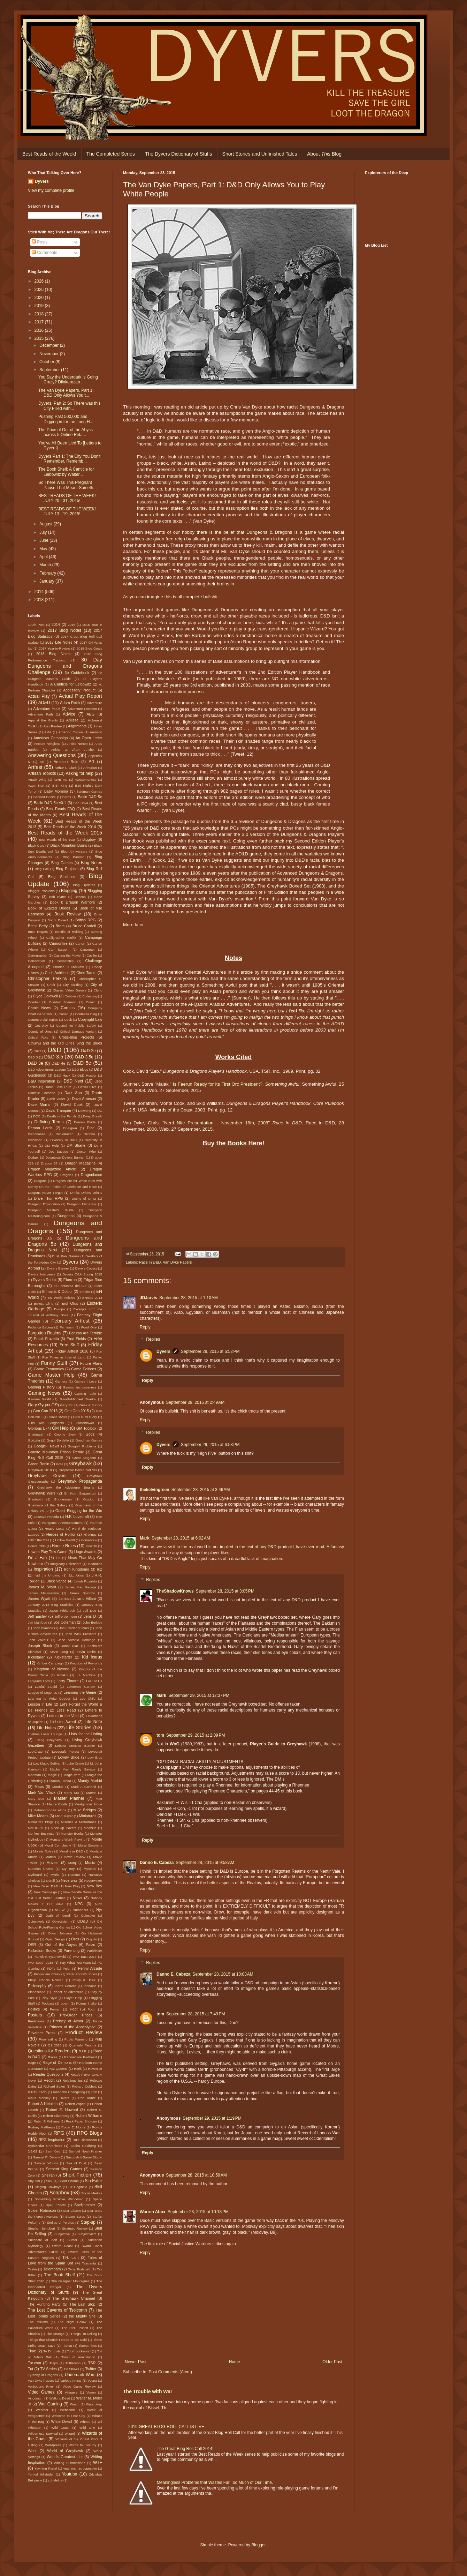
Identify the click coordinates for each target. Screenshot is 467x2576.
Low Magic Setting (47, 1763)
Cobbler (70, 996)
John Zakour (38, 1640)
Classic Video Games (69, 990)
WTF (97, 2462)
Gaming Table (85, 1393)
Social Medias (91, 2193)
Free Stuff (69, 1344)
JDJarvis (148, 1297)
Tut (30, 2369)
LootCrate (35, 1751)
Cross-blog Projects (76, 1037)
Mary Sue (36, 1798)
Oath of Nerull (58, 1915)
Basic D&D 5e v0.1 (50, 803)
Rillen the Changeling (69, 2092)
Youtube (69, 2474)
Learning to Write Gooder (49, 1698)
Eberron (70, 1280)
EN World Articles (61, 1298)
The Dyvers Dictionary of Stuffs (178, 154)
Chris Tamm (86, 973)
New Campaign (45, 1892)
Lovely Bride (68, 1757)
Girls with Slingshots (46, 1423)
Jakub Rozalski (85, 1581)
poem (65, 2003)
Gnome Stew (65, 1434)
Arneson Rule (66, 761)
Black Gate (36, 845)
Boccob (80, 897)
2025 (40, 289)
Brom (60, 926)
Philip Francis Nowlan (45, 1980)
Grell (59, 1464)
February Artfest (71, 1321)
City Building (73, 985)
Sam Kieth (53, 2151)
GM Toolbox (86, 1428)
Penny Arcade (90, 1968)
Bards (66, 797)
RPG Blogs (89, 2133)
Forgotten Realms (44, 1333)
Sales (32, 2151)
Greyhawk (80, 1463)
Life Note (93, 1721)
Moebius (90, 1828)
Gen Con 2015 (76, 1411)
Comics (68, 1007)
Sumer (72, 2240)
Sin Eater (93, 2180)
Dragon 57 (49, 1163)
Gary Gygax (39, 1404)
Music (90, 1862)
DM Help (52, 1145)
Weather (42, 2410)
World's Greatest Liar (65, 2457)
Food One (89, 1327)
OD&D (82, 1921)
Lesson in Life (40, 1704)
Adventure (94, 703)
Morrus (50, 1857)
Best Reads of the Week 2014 (70, 827)
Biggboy (89, 839)
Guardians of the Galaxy (47, 1505)
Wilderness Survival (43, 2433)
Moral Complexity (58, 1845)
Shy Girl (34, 2181)
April (44, 556)
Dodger (33, 1157)
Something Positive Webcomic (59, 2199)
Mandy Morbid (90, 1781)
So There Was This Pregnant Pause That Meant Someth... (67, 485)
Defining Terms (49, 1121)
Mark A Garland (83, 1787)
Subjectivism (86, 2234)
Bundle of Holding (69, 932)
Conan (63, 1014)
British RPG (85, 920)
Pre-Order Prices (76, 2015)
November (49, 353)
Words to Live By (82, 2445)
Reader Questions (48, 2074)
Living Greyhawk (49, 1740)
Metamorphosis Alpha (49, 1810)
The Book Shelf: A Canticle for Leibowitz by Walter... (66, 472)
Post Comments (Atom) (170, 2371)
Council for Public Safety (76, 1025)
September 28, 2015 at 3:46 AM (200, 1489)
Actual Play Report (80, 696)
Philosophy (37, 1986)
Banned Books (44, 797)
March (45, 564)
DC (99, 1111)
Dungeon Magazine (82, 1204)
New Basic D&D (45, 1886)
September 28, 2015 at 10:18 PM (198, 2211)
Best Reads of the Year (57, 839)
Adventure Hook (46, 708)
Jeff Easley (37, 1616)
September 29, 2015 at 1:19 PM (212, 2118)
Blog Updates (84, 885)
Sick (49, 2181)
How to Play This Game (47, 1552)
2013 (40, 599)
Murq (72, 1863)
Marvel (91, 1793)
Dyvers (163, 1351)
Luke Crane (75, 1763)
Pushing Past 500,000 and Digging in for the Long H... (65, 419)
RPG (58, 2133)
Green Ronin (38, 1464)
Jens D (90, 1616)
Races (52, 2057)
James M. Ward (42, 1587)
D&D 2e (88, 1050)
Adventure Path (40, 714)
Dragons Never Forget (45, 1193)
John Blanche (43, 1628)
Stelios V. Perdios (60, 2222)
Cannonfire (58, 943)
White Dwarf (61, 2421)
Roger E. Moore (73, 2127)
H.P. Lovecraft (77, 1516)
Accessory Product (79, 690)
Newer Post (135, 2361)
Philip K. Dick (83, 1980)
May (43, 548)
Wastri (74, 2404)
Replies (153, 1339)
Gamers (61, 1381)
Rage (32, 2063)
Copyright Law (90, 1019)
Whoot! (85, 2422)
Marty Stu (71, 1793)
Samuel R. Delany (46, 2157)
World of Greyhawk (65, 2451)
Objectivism (61, 1921)
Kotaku (62, 1675)
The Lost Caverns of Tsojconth (57, 2310)
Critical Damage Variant (78, 1031)
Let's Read (66, 1710)
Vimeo (91, 2392)
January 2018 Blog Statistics (51, 1605)
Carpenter (87, 949)
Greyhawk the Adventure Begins (65, 1487)
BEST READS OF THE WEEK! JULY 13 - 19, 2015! (67, 511)
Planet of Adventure (68, 1992)
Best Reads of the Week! (49, 154)
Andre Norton (77, 744)
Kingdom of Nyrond (51, 1669)
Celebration (36, 961)
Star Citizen (72, 2210)
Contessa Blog (86, 1014)
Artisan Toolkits (42, 773)
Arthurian (90, 768)
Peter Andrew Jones (82, 1974)
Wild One (87, 2427)
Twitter (91, 2369)
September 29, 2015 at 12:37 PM (198, 1695)
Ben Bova (81, 803)
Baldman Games (89, 791)
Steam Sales (75, 2216)
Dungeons (66, 1216)
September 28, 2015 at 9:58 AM (205, 1862)
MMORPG (35, 1828)
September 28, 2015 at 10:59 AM (196, 2175)
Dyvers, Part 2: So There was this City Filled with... (69, 406)
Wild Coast (60, 2427)
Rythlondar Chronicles (45, 2146)
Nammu (74, 1875)
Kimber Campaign (50, 1663)
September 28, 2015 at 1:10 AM (188, 1297)
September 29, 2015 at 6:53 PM (210, 1444)
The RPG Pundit (75, 2328)
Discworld (35, 1140)
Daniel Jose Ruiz (58, 1087)
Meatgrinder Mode (88, 1804)
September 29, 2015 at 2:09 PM (195, 1735)
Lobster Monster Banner (75, 1745)
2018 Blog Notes (53, 654)
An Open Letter (89, 738)
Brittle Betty (38, 926)
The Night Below (72, 2322)
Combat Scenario (63, 1002)
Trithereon (73, 2363)
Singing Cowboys (48, 2187)
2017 (40, 322)
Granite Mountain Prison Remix (56, 1452)
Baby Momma (56, 791)
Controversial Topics (43, 1019)
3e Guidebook (76, 673)
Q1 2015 (54, 2045)
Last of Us (94, 1681)
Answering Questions (52, 755)
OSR (32, 1944)
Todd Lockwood (79, 2351)
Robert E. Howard (62, 2109)
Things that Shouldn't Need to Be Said (57, 2340)
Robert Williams (89, 2115)
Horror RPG (37, 1546)
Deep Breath (92, 1116)
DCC (36, 1116)
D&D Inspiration (41, 1081)
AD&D (44, 702)
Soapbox (59, 2192)
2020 (40, 297)
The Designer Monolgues (70, 2281)
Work (32, 2451)
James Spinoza (81, 1593)
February (48, 573)
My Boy (68, 1869)
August (46, 524)
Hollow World (65, 1540)
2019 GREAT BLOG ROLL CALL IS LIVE (166, 2426)
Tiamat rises (87, 2345)
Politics (34, 2009)
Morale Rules (43, 1851)
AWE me (60, 779)
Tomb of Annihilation (78, 2357)
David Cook (72, 1104)
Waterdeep (94, 2404)
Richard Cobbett (84, 2086)
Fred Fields (76, 1338)
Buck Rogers (38, 932)
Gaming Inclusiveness (79, 1387)
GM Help (60, 1428)
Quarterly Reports (82, 2045)
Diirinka (89, 1134)
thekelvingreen (154, 1489)
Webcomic (68, 2410)
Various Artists (71, 2380)
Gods (89, 1434)
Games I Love (85, 1381)
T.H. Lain (70, 2257)
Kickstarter (63, 1657)
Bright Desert (58, 920)
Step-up (88, 2222)
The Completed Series (110, 154)
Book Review (67, 914)
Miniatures (88, 1816)
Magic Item (71, 1775)
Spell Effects (56, 2205)
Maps (39, 1786)
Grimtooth (35, 1499)
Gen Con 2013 (45, 1411)
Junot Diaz (69, 1646)
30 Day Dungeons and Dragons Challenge (65, 666)
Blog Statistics (61, 877)
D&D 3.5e (84, 1057)
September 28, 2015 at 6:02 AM (181, 1538)
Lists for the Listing (85, 1734)
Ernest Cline (43, 1303)
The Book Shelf (59, 2274)
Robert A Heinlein (43, 2104)
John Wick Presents (80, 1634)
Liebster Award (63, 1722)
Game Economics (49, 1369)
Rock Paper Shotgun (81, 2121)
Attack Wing (37, 779)
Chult (51, 985)
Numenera (81, 1910)
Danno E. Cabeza (157, 1862)
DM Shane (76, 1145)
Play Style (49, 1998)
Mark (145, 1538)
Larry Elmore (67, 1681)
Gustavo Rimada (46, 1517)
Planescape (36, 1992)
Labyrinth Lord (39, 1681)
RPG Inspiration (51, 2139)
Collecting (89, 996)
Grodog (88, 1499)
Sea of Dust (76, 2163)
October (47, 361)
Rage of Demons (57, 2062)
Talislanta (89, 2263)
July (43, 532)
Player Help (73, 1998)
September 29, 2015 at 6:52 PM (210, 1351)
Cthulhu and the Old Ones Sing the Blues (65, 1043)
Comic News (39, 1008)
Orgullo (91, 1939)
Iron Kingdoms (76, 1569)
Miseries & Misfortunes (79, 1822)
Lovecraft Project (65, 1751)
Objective (88, 1915)
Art (91, 761)
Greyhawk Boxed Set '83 (78, 1470)
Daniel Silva (87, 1087)
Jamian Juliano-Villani (77, 1598)
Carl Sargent (58, 949)
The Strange (55, 2334)
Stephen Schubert (41, 2228)
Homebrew (89, 1540)
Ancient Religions (47, 744)
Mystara (89, 1869)
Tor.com (34, 2363)
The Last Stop (82, 2304)
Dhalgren (70, 1128)
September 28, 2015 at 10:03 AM (222, 1974)
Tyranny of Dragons (43, 2375)
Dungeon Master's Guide (51, 1210)
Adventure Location (82, 709)
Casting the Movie (67, 955)
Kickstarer (36, 1657)
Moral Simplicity (90, 1845)
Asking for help (80, 773)
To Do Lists (51, 2351)
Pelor (66, 1968)
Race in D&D (150, 1262)
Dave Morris (39, 1104)
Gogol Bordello (57, 1440)
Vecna (92, 2380)
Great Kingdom (84, 1458)
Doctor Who (86, 1151)
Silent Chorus (69, 2181)
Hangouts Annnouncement (62, 1523)
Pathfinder (94, 1951)
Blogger (258, 2545)
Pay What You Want (75, 1962)
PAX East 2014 (85, 1957)
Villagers (71, 2392)
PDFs (51, 1968)
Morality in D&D (71, 1851)
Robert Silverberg (56, 2116)
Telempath (52, 2269)
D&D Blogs (80, 1069)
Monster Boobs (72, 1833)
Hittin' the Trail (38, 1540)
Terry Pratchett (79, 2269)
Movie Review (74, 1857)
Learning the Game (79, 1692)
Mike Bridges (85, 1810)
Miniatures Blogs (40, 1822)
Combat (34, 1002)
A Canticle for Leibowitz (70, 684)
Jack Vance (57, 1581)
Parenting (71, 1950)
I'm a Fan (37, 1557)
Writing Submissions (69, 2463)
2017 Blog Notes (64, 630)
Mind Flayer (63, 1816)
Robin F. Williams (47, 2121)
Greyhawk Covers (47, 1475)
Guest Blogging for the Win (78, 1510)
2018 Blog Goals (89, 648)
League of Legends (42, 1692)
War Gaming (50, 2404)
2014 (40, 591)
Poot (73, 2009)
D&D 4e (58, 1063)
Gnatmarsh (36, 1434)
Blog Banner (73, 857)
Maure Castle (57, 1804)
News (77, 1898)
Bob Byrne (57, 897)
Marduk (57, 1787)
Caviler (92, 955)
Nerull (50, 1880)
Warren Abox (153, 2211)
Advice (69, 714)
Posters (35, 2015)
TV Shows (71, 2369)
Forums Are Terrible (85, 1333)
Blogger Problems (41, 891)
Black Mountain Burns (69, 845)
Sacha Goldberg (83, 2146)
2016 (40, 330)
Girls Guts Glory (85, 1417)
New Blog (72, 1886)
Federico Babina (40, 1327)
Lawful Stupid (46, 1686)
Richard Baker (54, 2086)
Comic (90, 1002)
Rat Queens (58, 2068)
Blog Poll (42, 869)
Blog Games (62, 863)
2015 (40, 338)
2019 (40, 305)
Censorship (65, 961)
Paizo (90, 1944)
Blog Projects (67, 869)
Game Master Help (51, 1375)
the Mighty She (82, 2316)
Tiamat (67, 2345)
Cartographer (38, 955)
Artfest (35, 767)
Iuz (99, 1569)
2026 (40, 281)
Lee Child (87, 1698)
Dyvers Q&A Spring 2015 (82, 1274)
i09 (58, 1558)
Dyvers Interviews (41, 1274)
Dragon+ (66, 1175)
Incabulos (95, 1564)
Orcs (75, 1939)
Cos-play (41, 1025)
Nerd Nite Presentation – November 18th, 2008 (216, 1122)
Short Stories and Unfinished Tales (259, 154)
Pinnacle (90, 1986)
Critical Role (38, 1037)
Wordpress (53, 2445)
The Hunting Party (44, 2304)
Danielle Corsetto (41, 1093)
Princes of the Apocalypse (72, 2027)
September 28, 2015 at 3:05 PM (225, 1591)
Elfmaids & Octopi (57, 1291)
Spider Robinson (42, 2210)
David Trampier (58, 1110)
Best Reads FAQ (60, 809)
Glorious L (36, 1428)
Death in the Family (62, 1116)
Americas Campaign (50, 738)
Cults (37, 1051)
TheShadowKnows (175, 1591)
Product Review (83, 2032)
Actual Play (39, 696)
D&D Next (73, 1081)
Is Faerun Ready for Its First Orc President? (217, 1084)
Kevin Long (59, 1652)
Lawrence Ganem (81, 1686)
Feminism (67, 1327)
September (50, 369)
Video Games (41, 2392)
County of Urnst (40, 1031)
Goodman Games (88, 1440)
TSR (92, 2363)
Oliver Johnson (60, 1933)
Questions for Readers (49, 2051)
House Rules (64, 1545)
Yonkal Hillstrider (41, 2474)
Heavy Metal (54, 1528)
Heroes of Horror (61, 1534)
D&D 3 (33, 1057)
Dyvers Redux (44, 1280)
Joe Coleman (64, 1622)
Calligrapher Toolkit (61, 937)
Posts (39, 242)
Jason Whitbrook (62, 1610)
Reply (145, 1327)
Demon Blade (84, 1122)
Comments (44, 252)
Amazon (96, 732)
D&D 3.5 (53, 1056)
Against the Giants (43, 720)
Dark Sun (73, 1093)
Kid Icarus (92, 1657)
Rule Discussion (84, 2140)
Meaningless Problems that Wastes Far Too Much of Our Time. (215, 2482)
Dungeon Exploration (44, 1204)
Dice (90, 1128)
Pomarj (55, 2009)
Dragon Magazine (80, 1163)
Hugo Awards (85, 1552)
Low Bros (94, 1757)
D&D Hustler (87, 1075)
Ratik (78, 2068)
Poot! (91, 2009)
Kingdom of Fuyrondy (86, 1663)
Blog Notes (91, 862)
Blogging (69, 890)
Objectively (36, 1921)
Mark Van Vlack (41, 1792)
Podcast (48, 2003)
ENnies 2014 (92, 1298)
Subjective (62, 2234)
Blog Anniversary (74, 851)
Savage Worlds (46, 2163)
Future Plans (91, 1363)
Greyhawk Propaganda (80, 1481)
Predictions (36, 2021)
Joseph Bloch (40, 1645)
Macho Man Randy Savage (72, 1769)
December (49, 345)
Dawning (84, 1111)
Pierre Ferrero (65, 1986)
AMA (48, 732)
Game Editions (83, 1369)
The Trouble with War (147, 2391)
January (47, 581)
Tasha (32, 2269)
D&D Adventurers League (47, 1069)
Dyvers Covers (86, 1268)
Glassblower (85, 1423)
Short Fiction (76, 2175)
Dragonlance (91, 1175)
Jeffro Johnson (65, 1616)
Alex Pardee (53, 726)
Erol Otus (69, 1303)
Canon (80, 943)
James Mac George (80, 1587)
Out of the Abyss (61, 1944)
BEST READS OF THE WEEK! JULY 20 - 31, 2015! (67, 498)
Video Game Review (79, 2386)
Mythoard (35, 1875)
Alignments (77, 726)
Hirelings (89, 1534)
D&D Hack (62, 1075)
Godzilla (34, 1440)
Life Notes (46, 1727)
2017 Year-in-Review (54, 648)
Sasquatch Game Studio (84, 2157)
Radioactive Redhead (80, 2057)
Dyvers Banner (58, 1268)
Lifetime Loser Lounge (45, 1734)
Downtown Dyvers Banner (65, 1157)
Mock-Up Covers (63, 1828)
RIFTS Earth (37, 2092)
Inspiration (43, 1569)
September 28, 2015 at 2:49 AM (195, 1402)
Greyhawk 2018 (40, 1470)
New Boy (94, 1886)
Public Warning (75, 2039)
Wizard (69, 2433)
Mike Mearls (38, 1816)
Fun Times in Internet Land (63, 1357)
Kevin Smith (86, 1652)
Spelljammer (84, 2205)
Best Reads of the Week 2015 (65, 833)
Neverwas (69, 1880)
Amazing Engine (70, 732)
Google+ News (46, 1446)
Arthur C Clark (66, 768)
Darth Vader (56, 1099)
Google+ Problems (82, 1446)
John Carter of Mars (74, 1628)
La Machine (86, 1675)
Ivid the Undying (48, 1575)
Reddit (49, 2080)
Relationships (72, 2080)
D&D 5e (82, 1063)
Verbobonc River (41, 2386)
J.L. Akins (76, 1575)
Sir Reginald (77, 2187)
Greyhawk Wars (41, 1493)
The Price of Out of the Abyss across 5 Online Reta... (65, 432)
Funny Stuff (54, 1363)
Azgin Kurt (36, 785)
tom (160, 1735)
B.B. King (59, 785)
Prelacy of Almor (68, 2021)
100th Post (36, 625)
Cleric (97, 990)
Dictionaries (36, 1134)
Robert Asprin (75, 2104)
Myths (55, 1875)
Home (234, 2361)
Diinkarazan (65, 1134)
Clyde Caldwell (45, 996)
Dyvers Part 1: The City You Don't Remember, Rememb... (69, 459)
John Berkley (92, 1622)
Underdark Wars (80, 2374)
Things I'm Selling (84, 2334)
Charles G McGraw (68, 967)
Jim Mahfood (37, 1622)
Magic (52, 1775)
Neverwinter (93, 1880)
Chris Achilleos (57, 973)
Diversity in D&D (64, 1140)
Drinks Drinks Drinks (86, 1193)
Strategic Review (74, 2228)
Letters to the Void (62, 1716)
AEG (90, 714)
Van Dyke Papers (177, 1262)
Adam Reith (70, 703)
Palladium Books (42, 1950)
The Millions (38, 2322)
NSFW (59, 1910)
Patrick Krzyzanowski (49, 1957)
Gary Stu (66, 1405)
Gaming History (41, 1387)
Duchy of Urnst (84, 1198)
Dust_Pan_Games (65, 1256)
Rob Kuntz (86, 2098)
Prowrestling (48, 2039)
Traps (53, 2363)
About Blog (324, 154)
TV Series (48, 2369)
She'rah (48, 2175)
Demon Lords (40, 1128)
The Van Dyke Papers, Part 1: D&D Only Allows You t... (66, 393)
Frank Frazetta (46, 1338)
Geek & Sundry (90, 1405)
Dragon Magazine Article (52, 1169)
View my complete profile (51, 190)
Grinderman (63, 1499)
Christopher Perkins (47, 978)
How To (91, 1546)
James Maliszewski (43, 1593)
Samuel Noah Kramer (85, 2151)
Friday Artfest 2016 (71, 1351)
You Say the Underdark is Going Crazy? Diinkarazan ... (68, 379)
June (44, 540)
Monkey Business (41, 1833)
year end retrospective (80, 2468)
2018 (40, 314)
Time (32, 2351)
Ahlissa (72, 720)
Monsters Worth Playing (67, 1839)
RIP (94, 2092)
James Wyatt (39, 1598)
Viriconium (36, 2398)
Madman (34, 1775)
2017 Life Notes (58, 642)
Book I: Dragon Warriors (72, 902)
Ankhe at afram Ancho (72, 749)
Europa (59, 1309)
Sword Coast (62, 2246)
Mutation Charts (40, 1869)
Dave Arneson (84, 1098)
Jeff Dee (89, 1610)
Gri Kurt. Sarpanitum (80, 1493)
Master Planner (69, 1798)
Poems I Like (86, 2003)
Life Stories (79, 1727)
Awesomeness (85, 779)
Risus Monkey (39, 2098)
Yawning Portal (46, 2468)
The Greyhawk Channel (73, 2298)
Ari (42, 762)
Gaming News (44, 1393)
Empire (84, 1292)
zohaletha (55, 2480)
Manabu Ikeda (60, 1781)
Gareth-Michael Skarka (77, 1399)
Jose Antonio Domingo (76, 1640)
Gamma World (39, 1399)
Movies (52, 1862)
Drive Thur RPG (48, 1198)
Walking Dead (59, 2398)
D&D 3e (35, 1063)
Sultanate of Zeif (42, 2240)
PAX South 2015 (40, 1962)
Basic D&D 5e (90, 797)
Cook (68, 1019)
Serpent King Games (64, 2169)
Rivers (64, 2098)
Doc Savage (58, 1151)
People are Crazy (47, 1974)
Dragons (40, 1181)
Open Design (55, 1939)
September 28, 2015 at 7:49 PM (195, 2014)
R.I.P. (83, 2051)
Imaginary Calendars (65, 1564)
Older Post (332, 2361)
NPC (79, 1904)
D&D (54, 1050)
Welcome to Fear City (68, 2416)
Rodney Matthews (41, 2127)
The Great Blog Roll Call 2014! (185, 2448)
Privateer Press (41, 2033)
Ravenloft (95, 2068)
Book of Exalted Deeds (49, 908)
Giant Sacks (58, 1417)
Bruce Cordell (84, 926)
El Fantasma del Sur (70, 1286)
